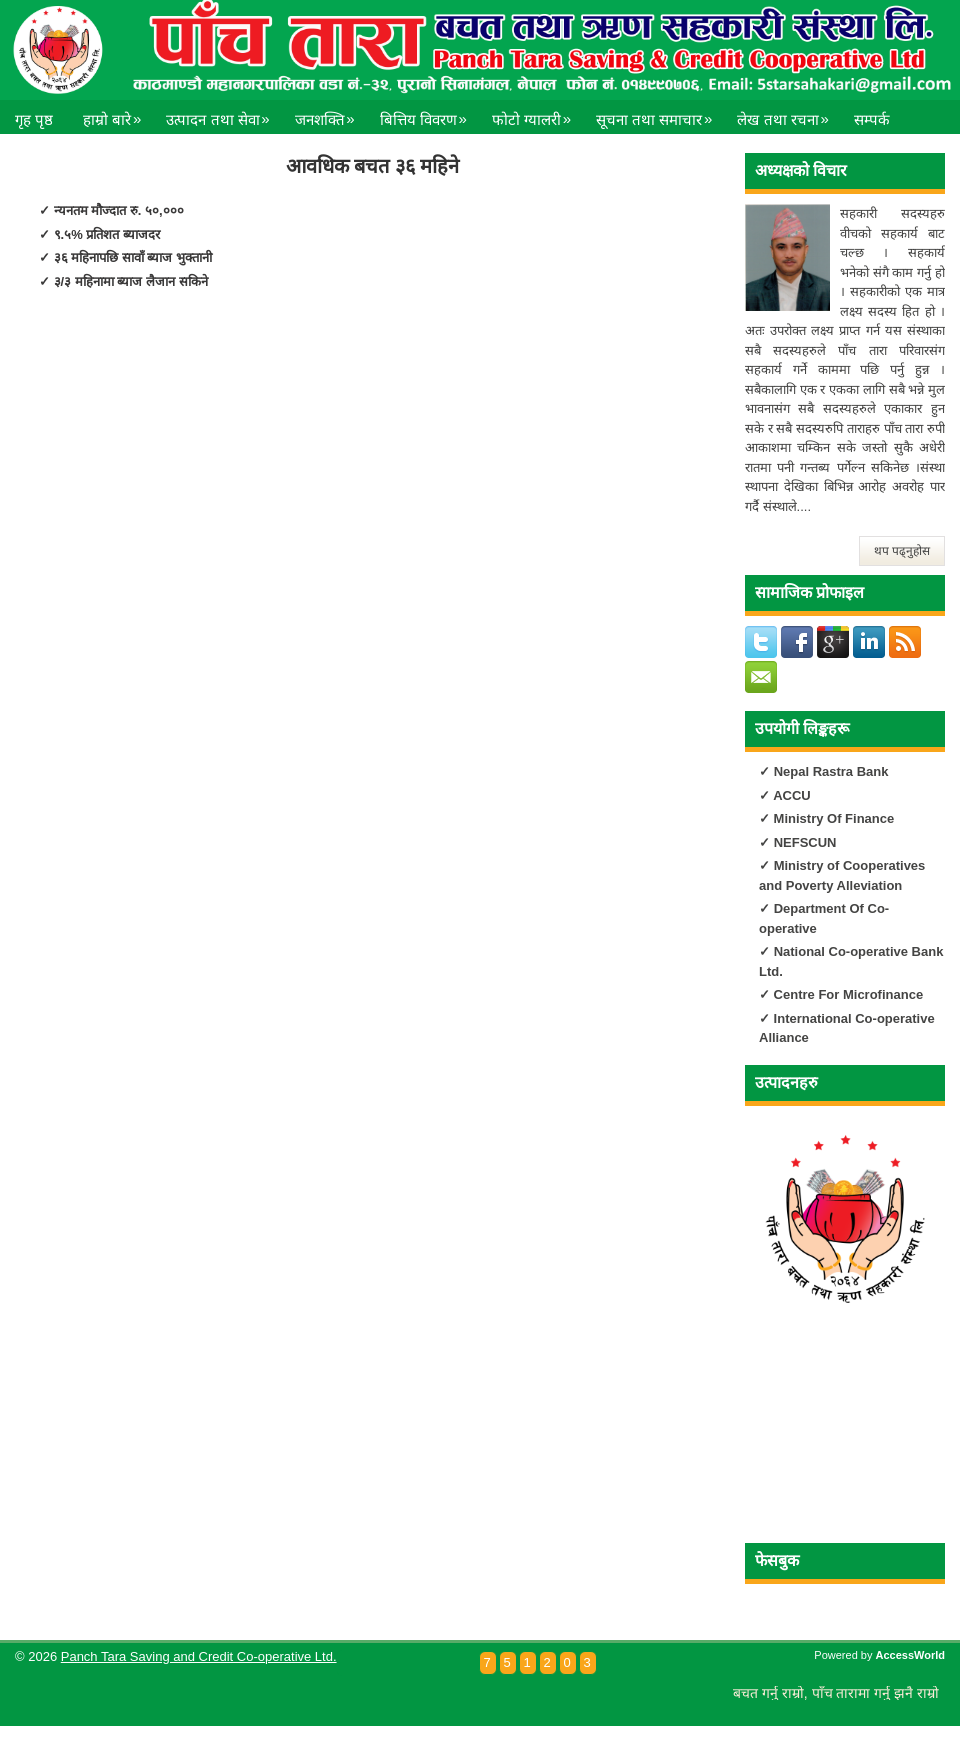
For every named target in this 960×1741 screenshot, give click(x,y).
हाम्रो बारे (117, 114)
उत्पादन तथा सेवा (222, 114)
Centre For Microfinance (846, 994)
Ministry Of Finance (832, 818)
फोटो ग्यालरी (536, 114)
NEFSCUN (805, 842)
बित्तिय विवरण (428, 114)
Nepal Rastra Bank (831, 771)
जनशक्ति (330, 114)
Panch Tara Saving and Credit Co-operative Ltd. (199, 1656)
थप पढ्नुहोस (902, 551)
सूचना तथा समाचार (659, 114)
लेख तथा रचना (787, 114)
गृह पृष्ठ (34, 119)
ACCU (792, 795)
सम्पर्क (872, 119)
